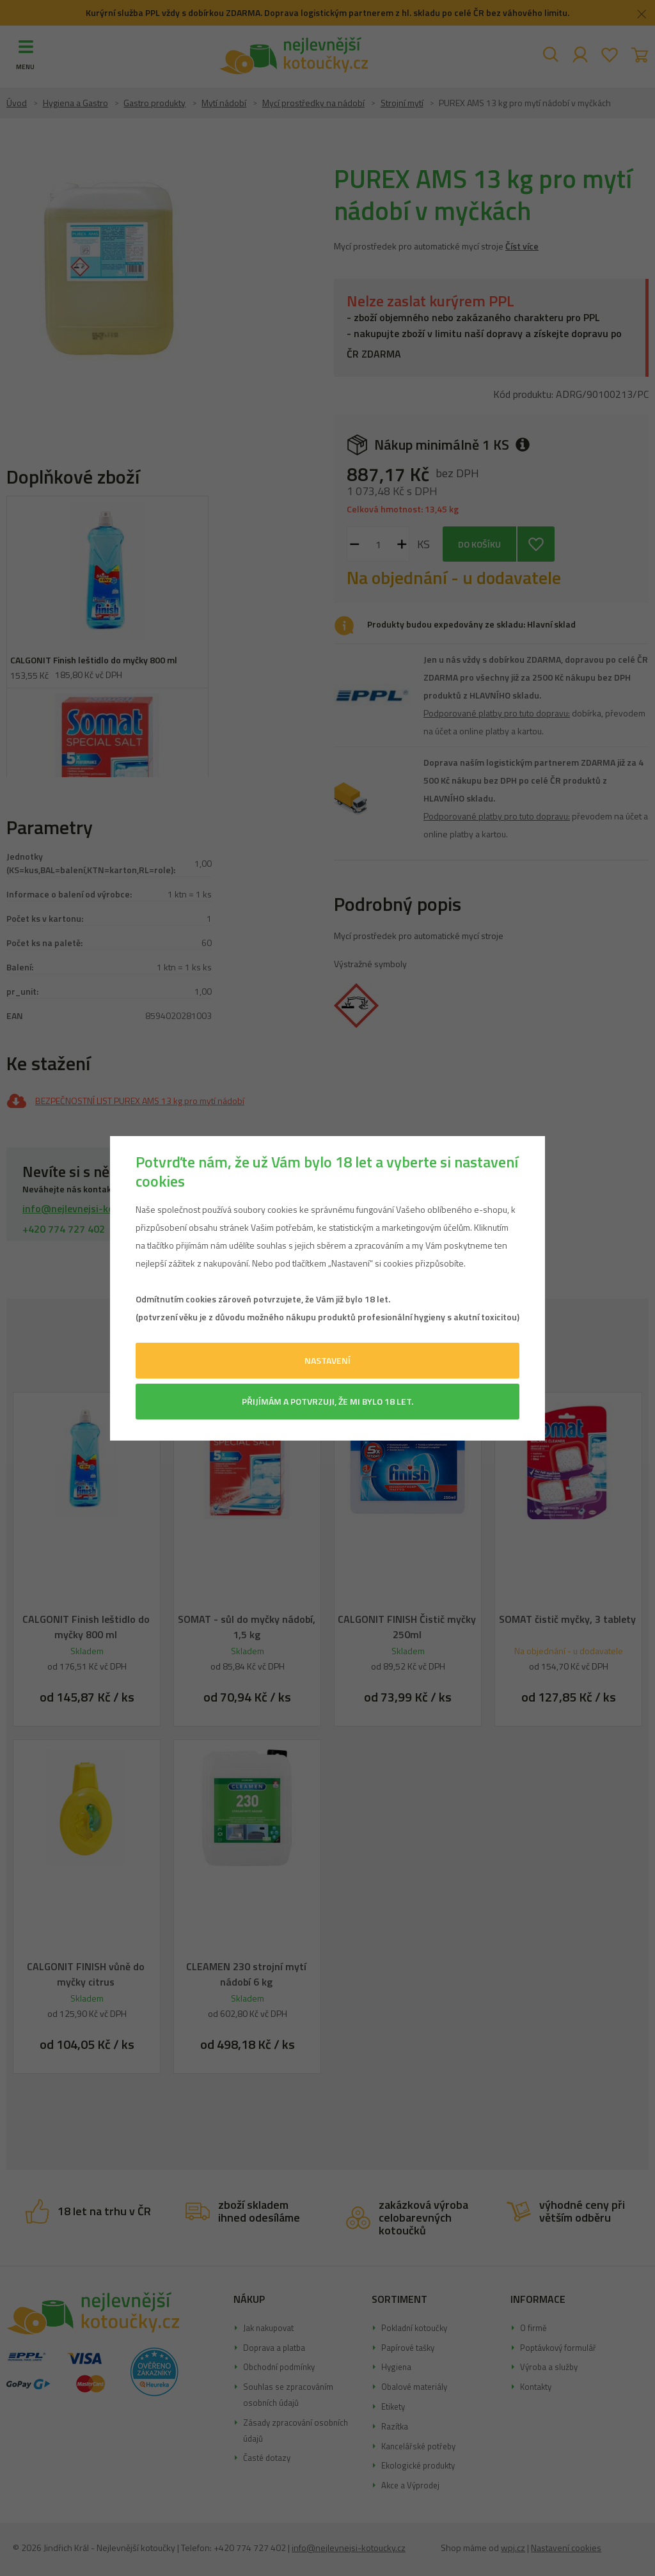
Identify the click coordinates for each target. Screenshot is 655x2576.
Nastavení (327, 1360)
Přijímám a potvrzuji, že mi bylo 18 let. (327, 1401)
